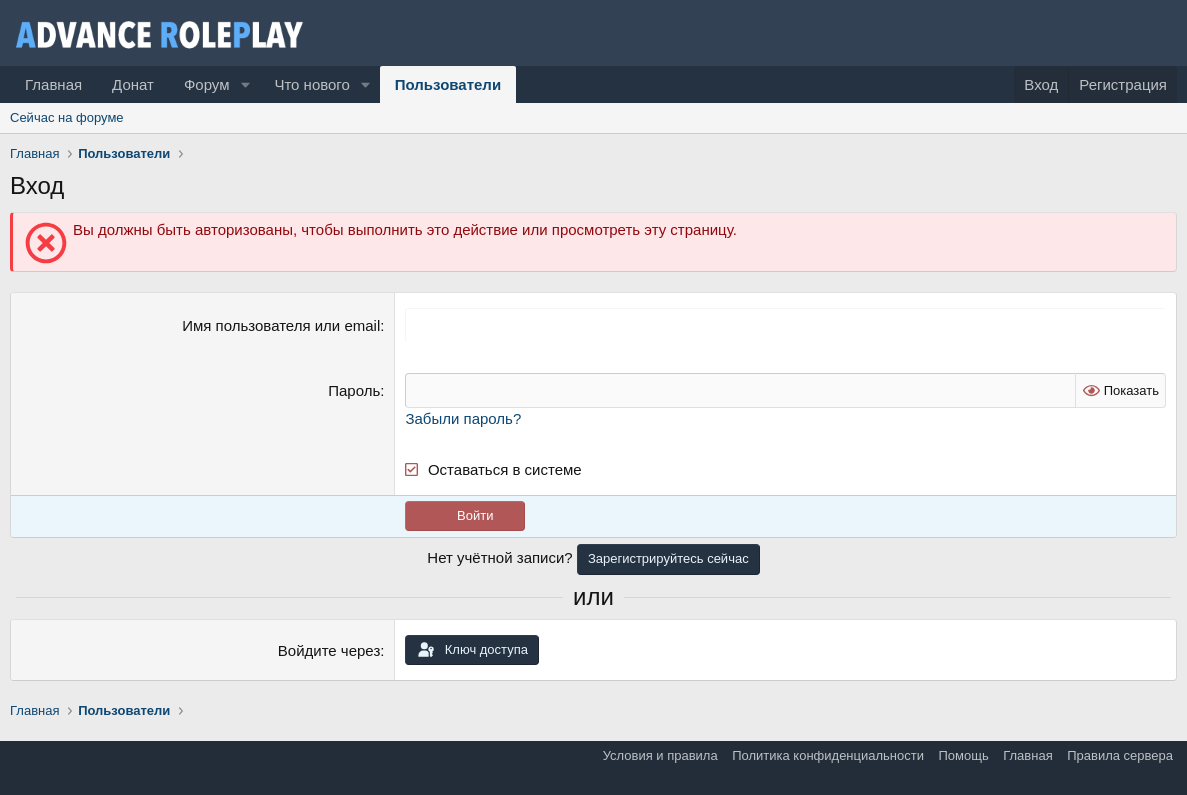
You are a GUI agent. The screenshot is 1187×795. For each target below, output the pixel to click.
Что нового (311, 84)
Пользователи (448, 84)
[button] (245, 84)
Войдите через (329, 650)
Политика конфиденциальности (828, 755)
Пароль (354, 390)
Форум (207, 84)
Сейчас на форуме (67, 117)
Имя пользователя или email (281, 325)
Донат (133, 84)
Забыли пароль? (463, 418)
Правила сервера (1120, 755)
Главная (53, 84)
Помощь (963, 755)
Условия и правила (660, 755)
